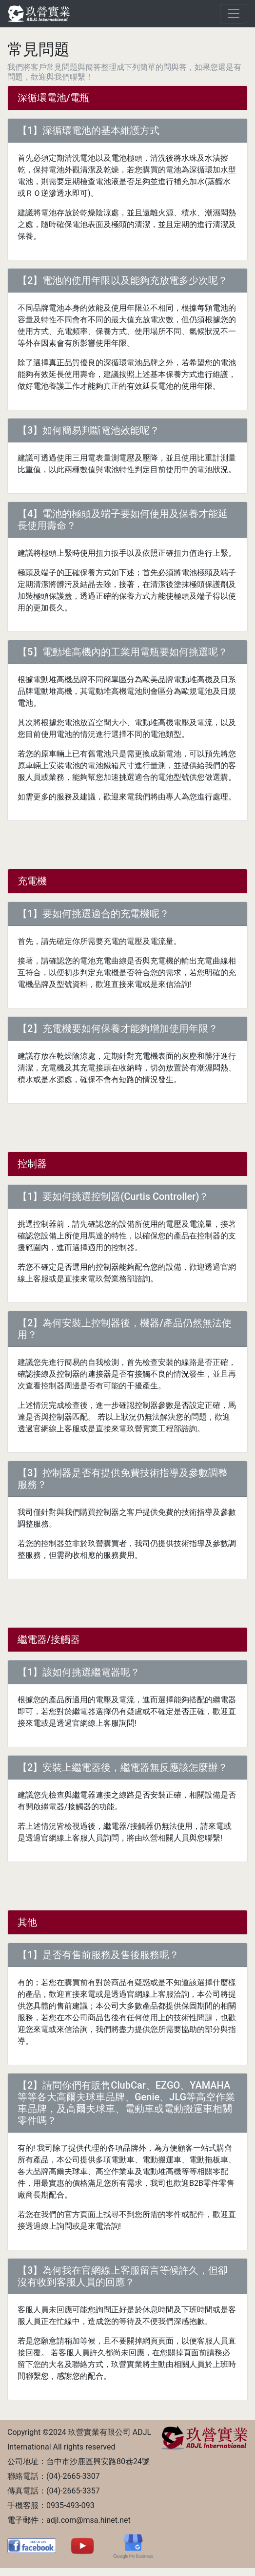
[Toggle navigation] (233, 13)
